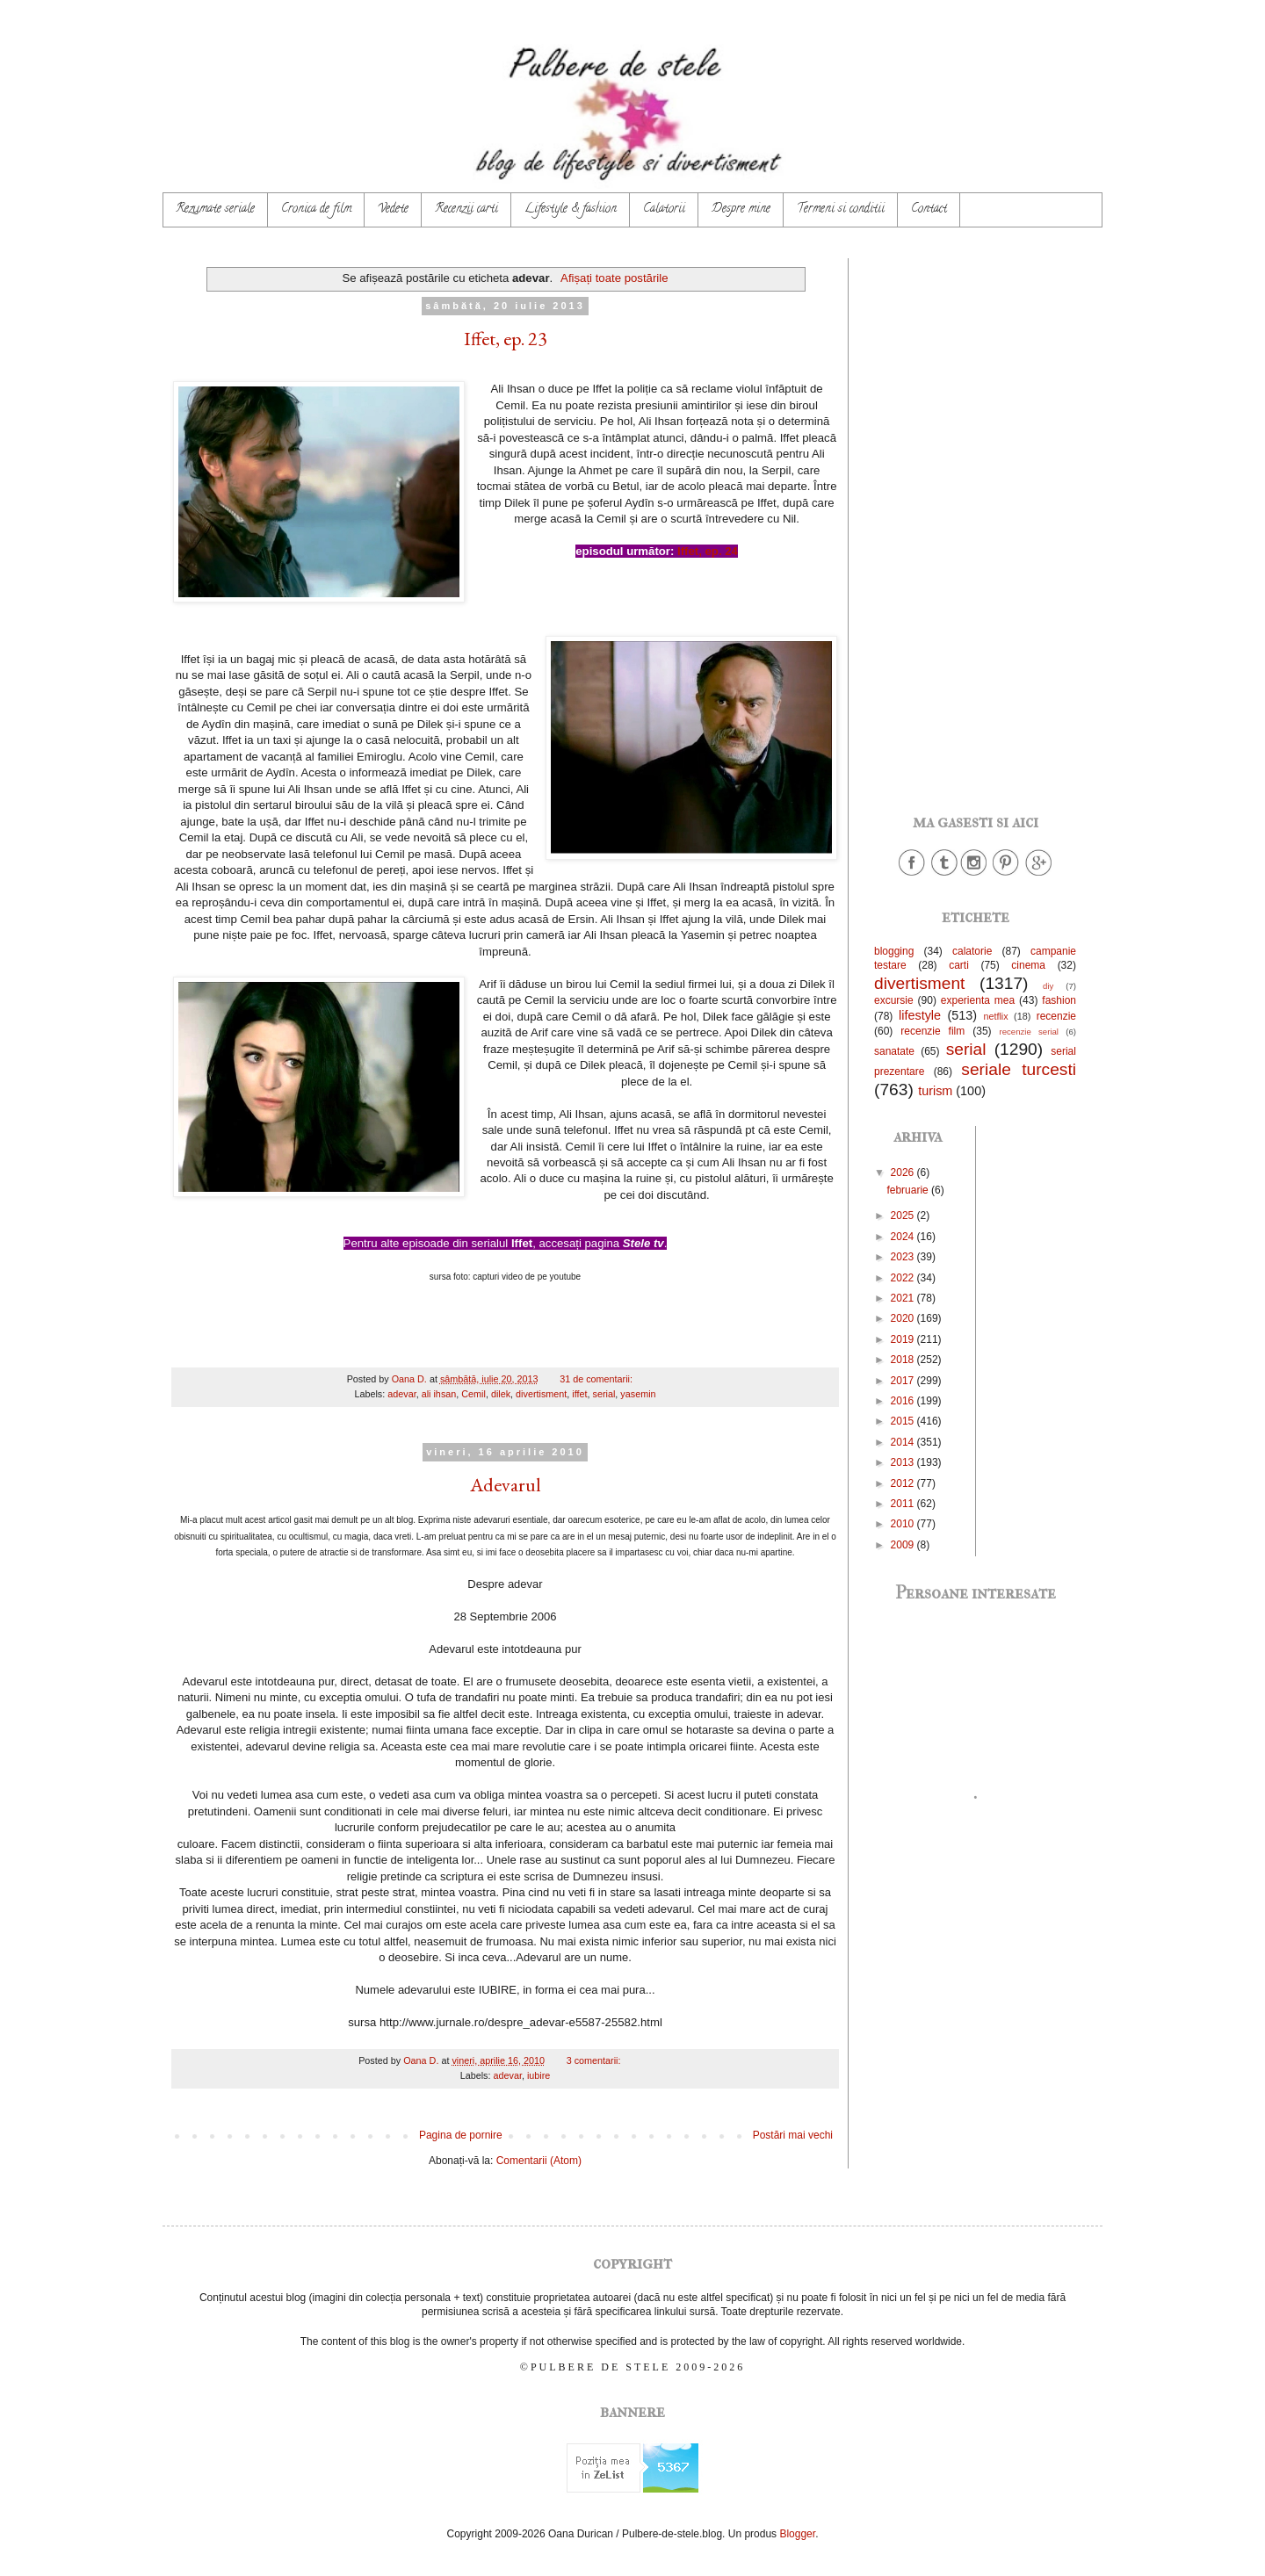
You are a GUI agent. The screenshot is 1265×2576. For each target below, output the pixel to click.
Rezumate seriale (215, 209)
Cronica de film (316, 209)
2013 (904, 1462)
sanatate (894, 1051)
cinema (1028, 965)
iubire (538, 2075)
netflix (995, 1016)
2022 (904, 1278)
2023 (904, 1257)
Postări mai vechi (793, 2135)
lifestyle (920, 1015)
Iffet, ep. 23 (505, 338)
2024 (904, 1236)
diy (1048, 986)
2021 (904, 1298)
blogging (894, 951)
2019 (904, 1339)
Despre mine (741, 209)
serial (604, 1394)
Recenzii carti (466, 209)
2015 (904, 1421)
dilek (500, 1394)
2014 (904, 1442)
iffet (579, 1394)
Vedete (393, 209)
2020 (904, 1318)
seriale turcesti (1018, 1069)
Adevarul (505, 1484)
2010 (904, 1524)
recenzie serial (1029, 1031)
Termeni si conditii (841, 209)
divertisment (541, 1394)
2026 (904, 1172)
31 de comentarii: (597, 1379)
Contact (929, 209)
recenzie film (932, 1031)
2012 (904, 1483)
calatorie (972, 951)
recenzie (1056, 1016)
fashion (1059, 1000)
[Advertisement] (975, 521)
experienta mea (978, 1000)
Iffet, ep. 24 (707, 551)
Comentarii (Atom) (539, 2160)
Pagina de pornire (460, 2135)
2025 (904, 1215)
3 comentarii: (595, 2060)
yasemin (637, 1394)
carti (959, 965)
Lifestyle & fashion (570, 209)
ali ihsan (439, 1394)
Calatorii (664, 209)
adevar (401, 1394)
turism (935, 1091)
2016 (904, 1401)
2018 (904, 1359)
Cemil (473, 1394)
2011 (904, 1503)
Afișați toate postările (614, 278)
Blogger (797, 2534)
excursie (894, 1000)
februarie (908, 1190)
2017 (904, 1381)
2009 (904, 1545)
